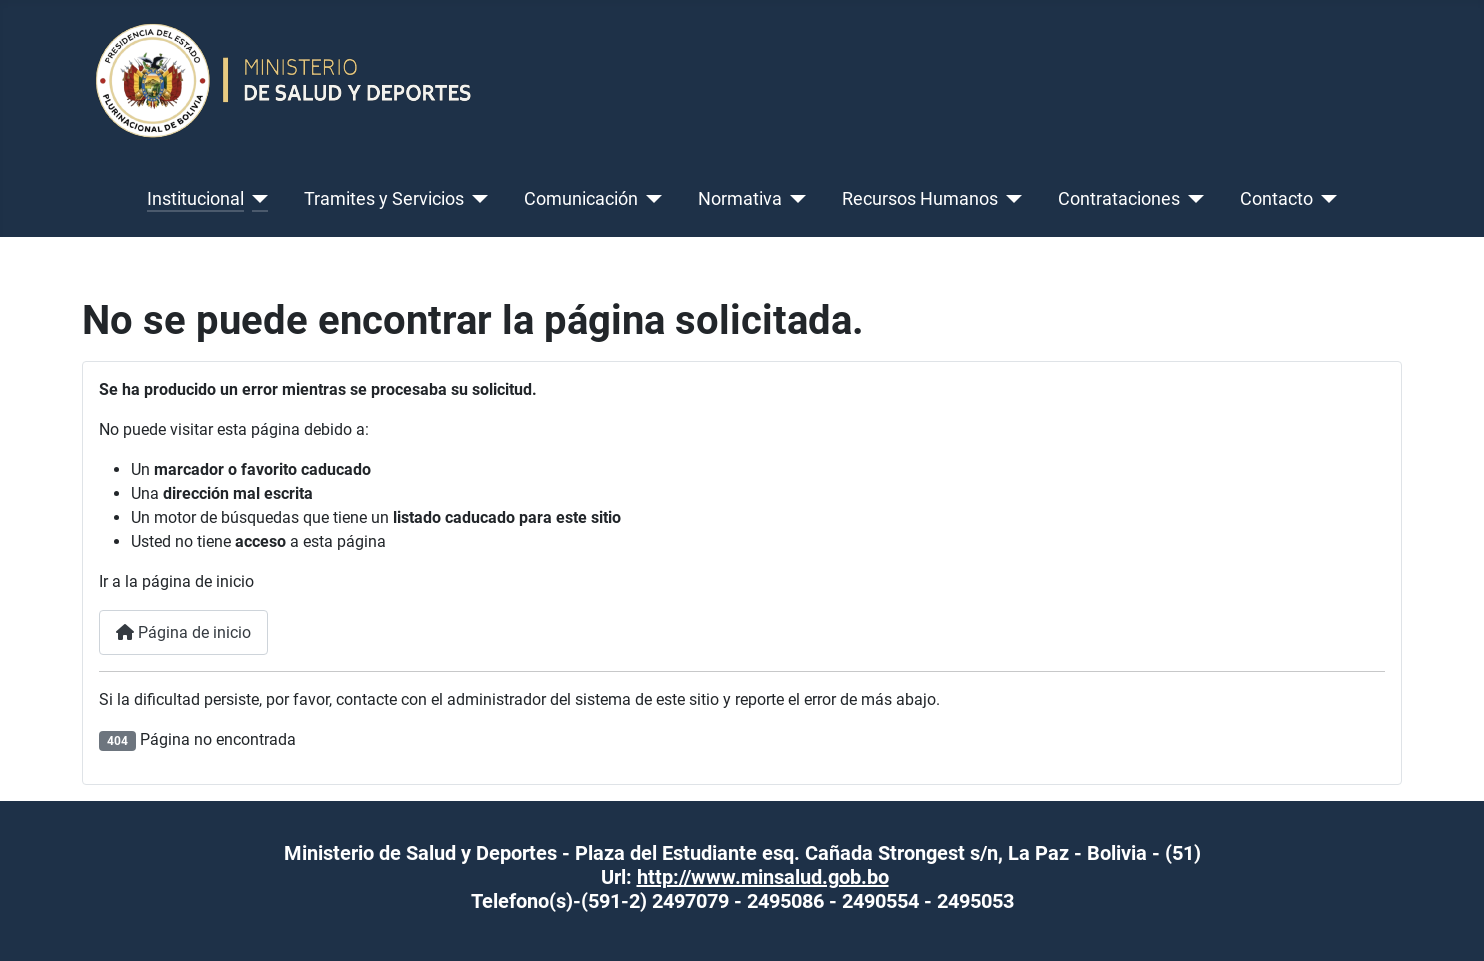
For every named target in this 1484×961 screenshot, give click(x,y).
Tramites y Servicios (384, 199)
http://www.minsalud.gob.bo (763, 877)
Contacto (1276, 199)
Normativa (740, 199)
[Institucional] (256, 199)
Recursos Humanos (920, 199)
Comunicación (581, 199)
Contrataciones (1119, 199)
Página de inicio (183, 632)
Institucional (195, 199)
